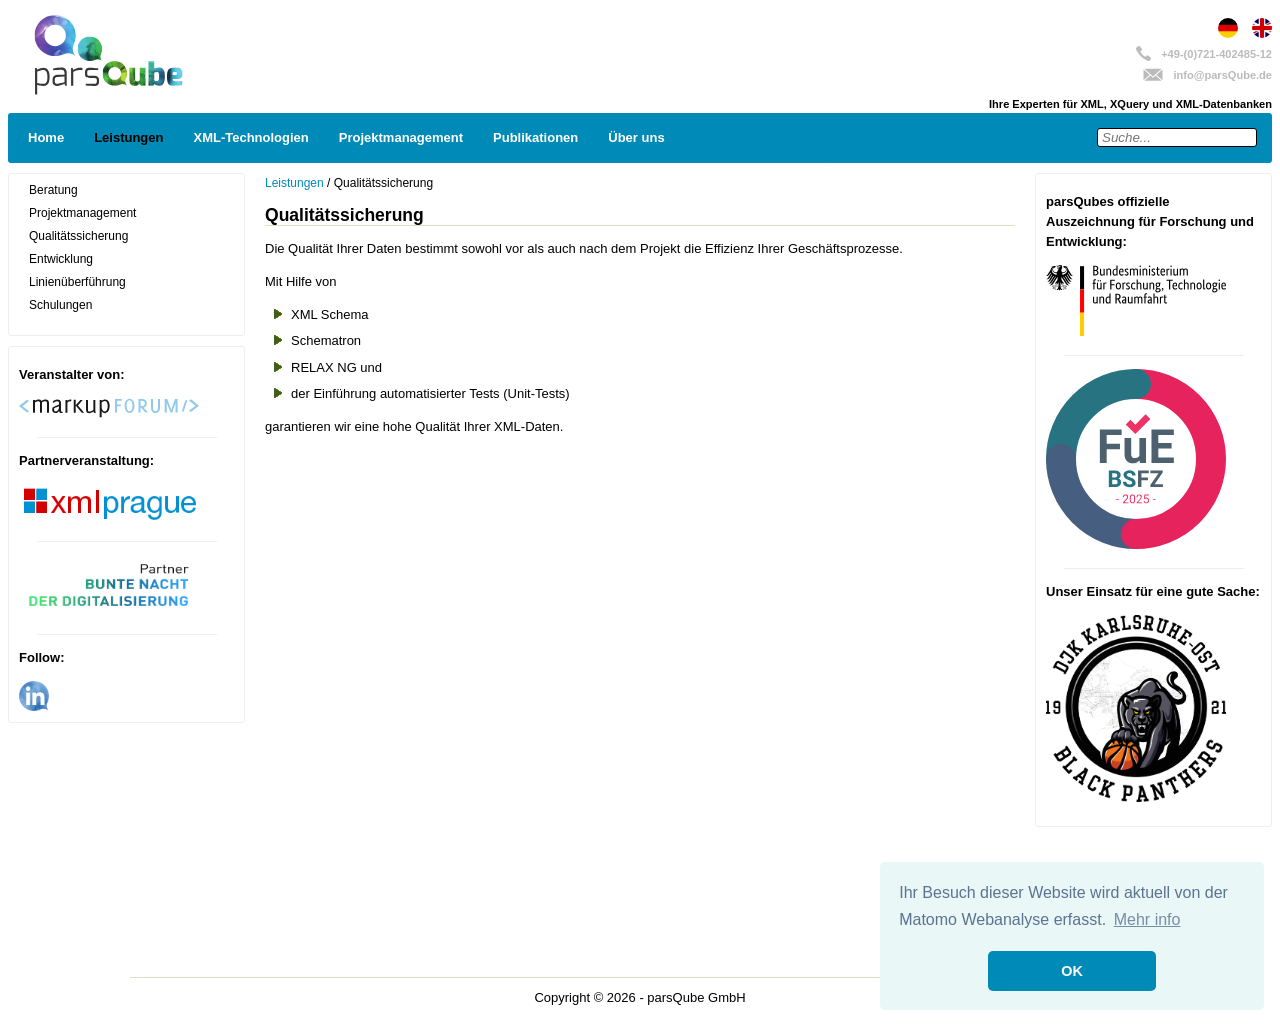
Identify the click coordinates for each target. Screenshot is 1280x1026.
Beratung (53, 190)
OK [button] (1072, 971)
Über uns (636, 137)
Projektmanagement (401, 137)
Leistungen (128, 137)
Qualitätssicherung (78, 236)
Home (46, 137)
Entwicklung (61, 259)
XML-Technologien (250, 137)
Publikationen (535, 137)
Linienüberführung (77, 282)
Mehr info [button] (1147, 919)
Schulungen (60, 305)
